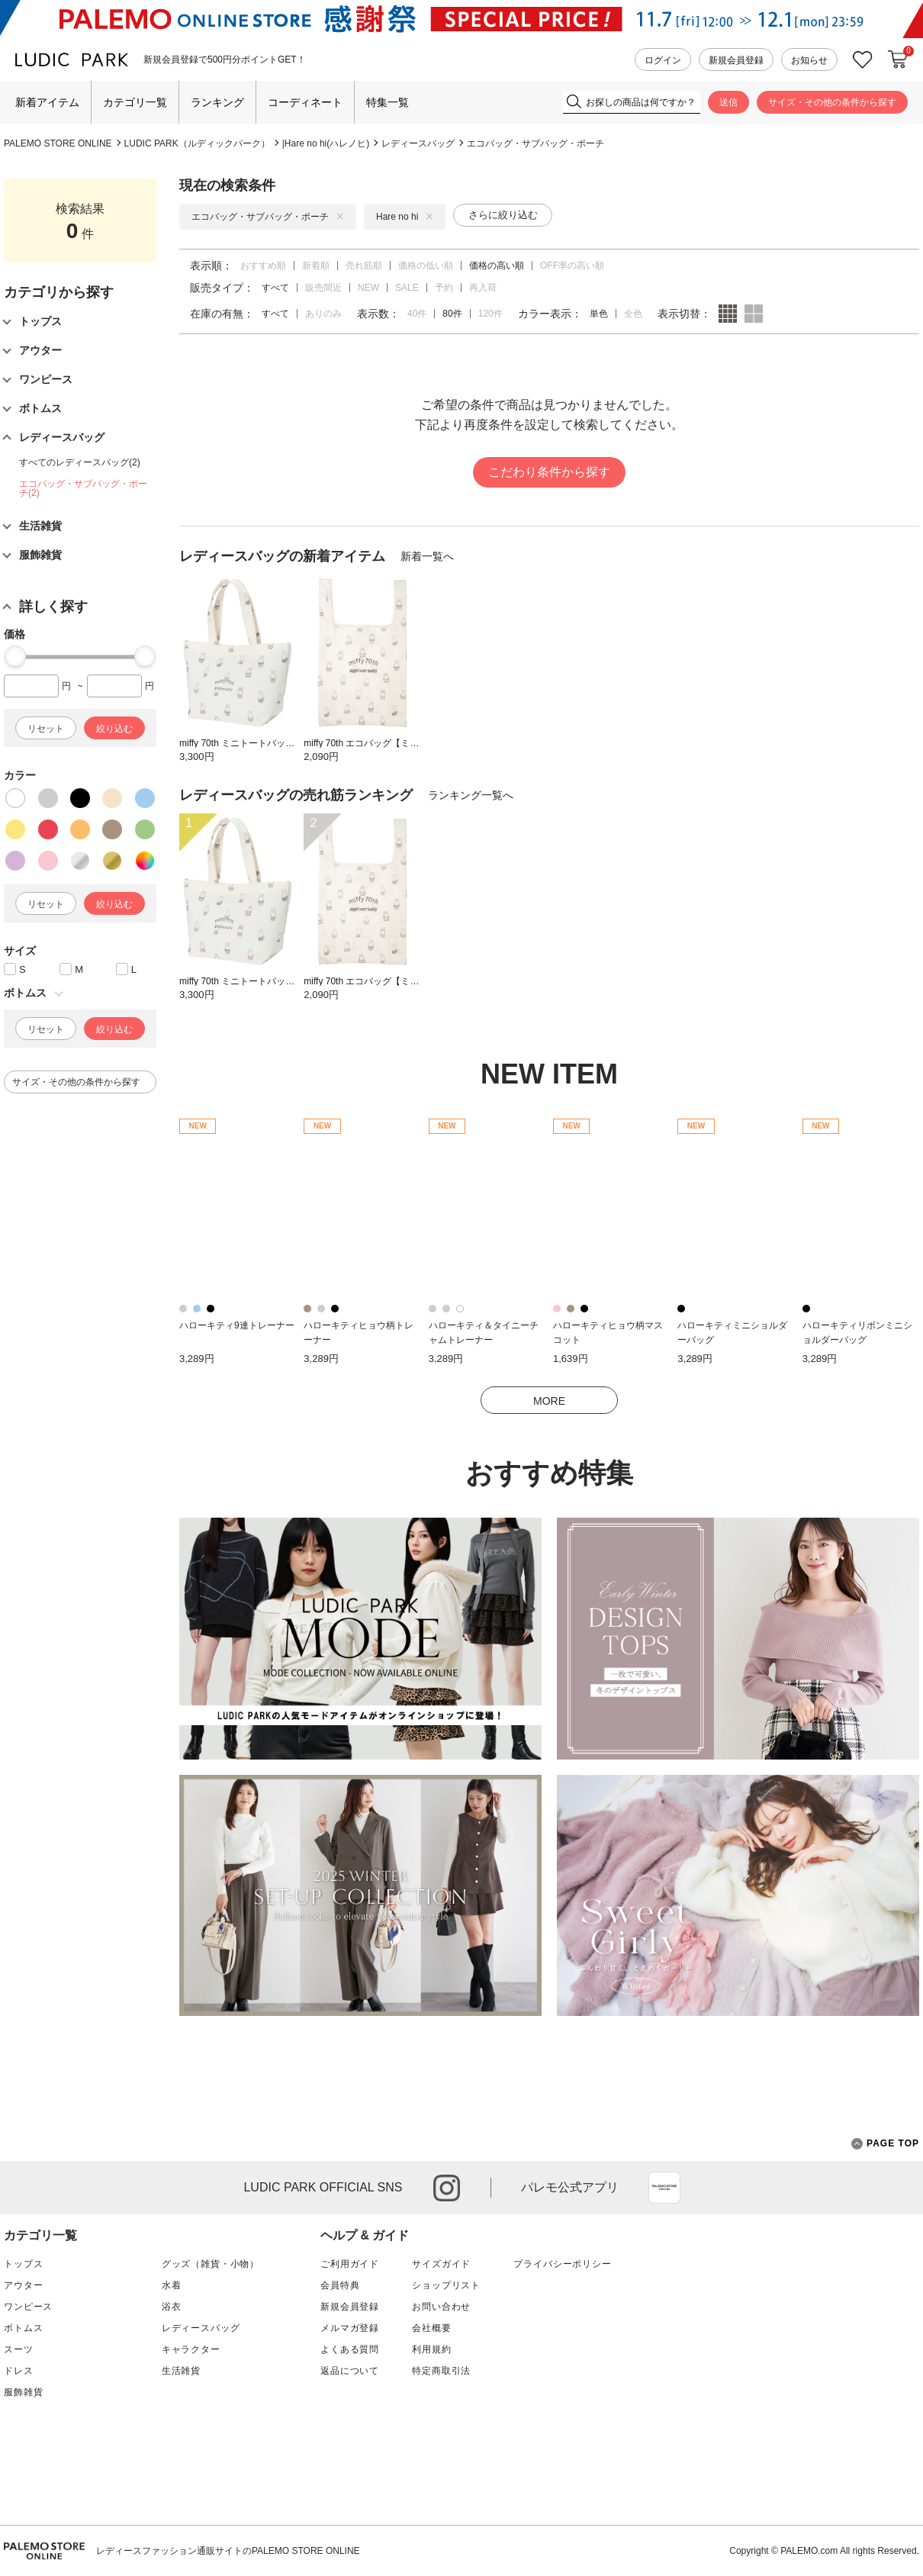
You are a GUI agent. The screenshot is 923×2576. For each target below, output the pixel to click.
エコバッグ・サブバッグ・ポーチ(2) (83, 488)
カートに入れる (898, 59)
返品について (349, 2370)
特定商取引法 (441, 2370)
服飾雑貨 (23, 2392)
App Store (664, 2187)
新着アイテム (47, 102)
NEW (368, 287)
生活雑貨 (181, 2370)
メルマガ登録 (349, 2328)
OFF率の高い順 (572, 265)
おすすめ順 (263, 265)
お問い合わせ (441, 2306)
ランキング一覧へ (470, 795)
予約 (444, 287)
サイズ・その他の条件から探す (832, 102)
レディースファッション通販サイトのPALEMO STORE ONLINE (228, 2550)
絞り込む (114, 728)
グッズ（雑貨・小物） (210, 2264)
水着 (172, 2285)
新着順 (316, 265)
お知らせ (809, 60)
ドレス (19, 2370)
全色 (633, 313)
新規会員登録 (736, 60)
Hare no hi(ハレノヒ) (327, 143)
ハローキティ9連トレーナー (236, 1325)
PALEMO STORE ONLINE (58, 143)
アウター (23, 2285)
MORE (549, 1401)
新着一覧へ (427, 556)
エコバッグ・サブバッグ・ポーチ (535, 143)
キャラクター (191, 2349)
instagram (446, 2188)
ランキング (217, 102)
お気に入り (863, 60)
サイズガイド (441, 2264)
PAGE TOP (885, 2143)
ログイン (663, 60)
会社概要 (431, 2328)
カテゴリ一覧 (135, 102)
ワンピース (28, 2306)
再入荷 (483, 287)
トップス (23, 2264)
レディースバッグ (418, 143)
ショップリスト (446, 2285)
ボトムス (23, 2328)
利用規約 (431, 2349)
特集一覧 (387, 102)
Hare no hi (404, 216)
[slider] (15, 656)
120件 (490, 313)
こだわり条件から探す (549, 471)
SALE (407, 287)
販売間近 (323, 287)
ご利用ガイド (349, 2264)
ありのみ (323, 313)
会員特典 (339, 2285)
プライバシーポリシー (562, 2264)
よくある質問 (349, 2349)
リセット (45, 728)
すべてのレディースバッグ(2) (79, 462)
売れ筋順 (364, 265)
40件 (416, 313)
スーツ (19, 2349)
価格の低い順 (425, 265)
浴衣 (172, 2306)
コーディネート (305, 102)
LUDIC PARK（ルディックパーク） (197, 143)
